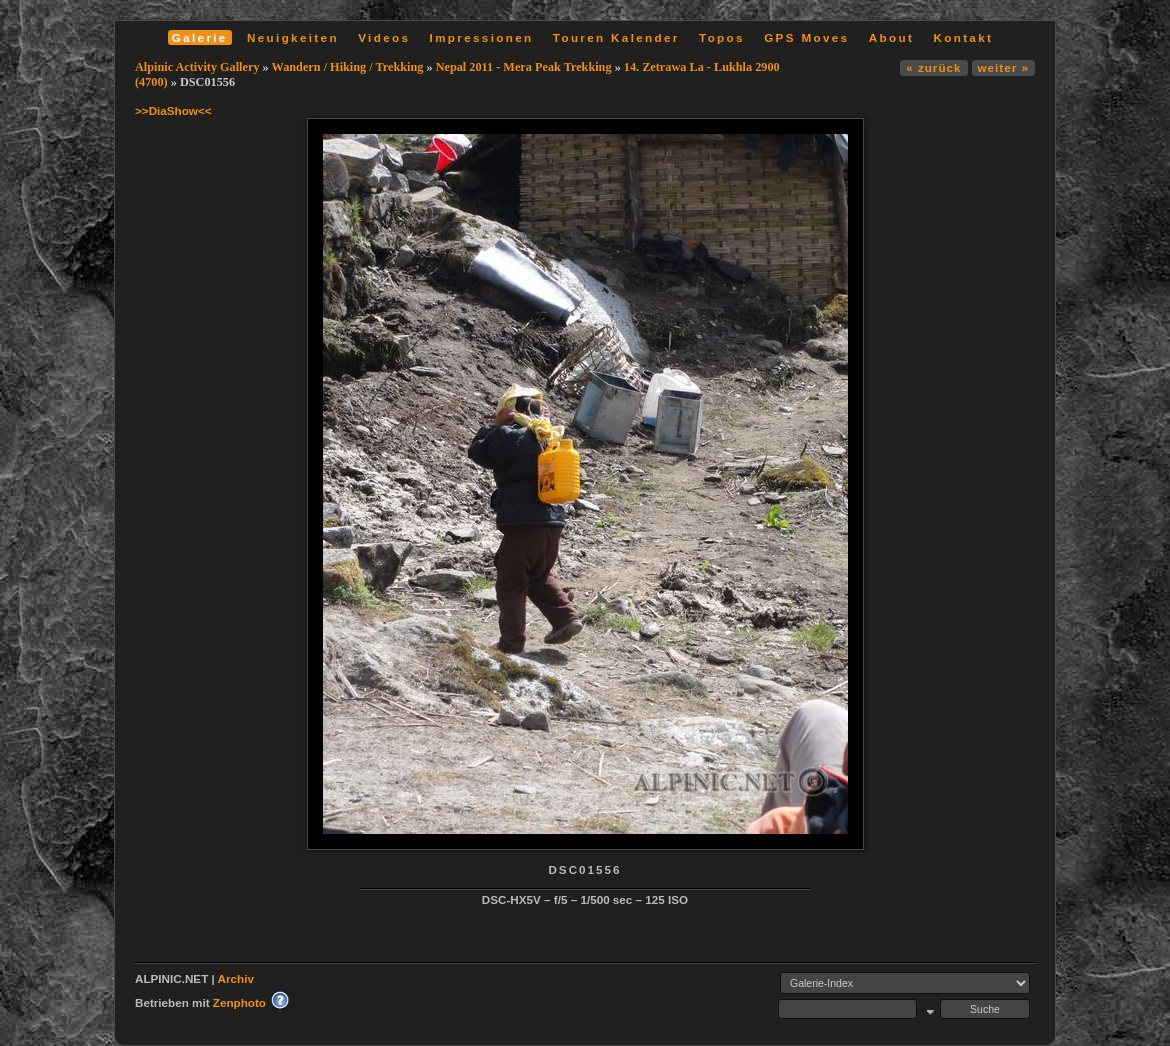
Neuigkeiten (293, 37)
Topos (722, 37)
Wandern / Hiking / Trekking (348, 67)
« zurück (933, 67)
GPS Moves (806, 37)
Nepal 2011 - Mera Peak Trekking (524, 67)
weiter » (1003, 67)
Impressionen (482, 37)
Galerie (200, 37)
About (891, 37)
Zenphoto (239, 1002)
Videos (384, 37)
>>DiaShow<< (173, 110)
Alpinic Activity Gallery (197, 67)
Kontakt (963, 37)
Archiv (236, 978)
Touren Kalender (616, 37)
